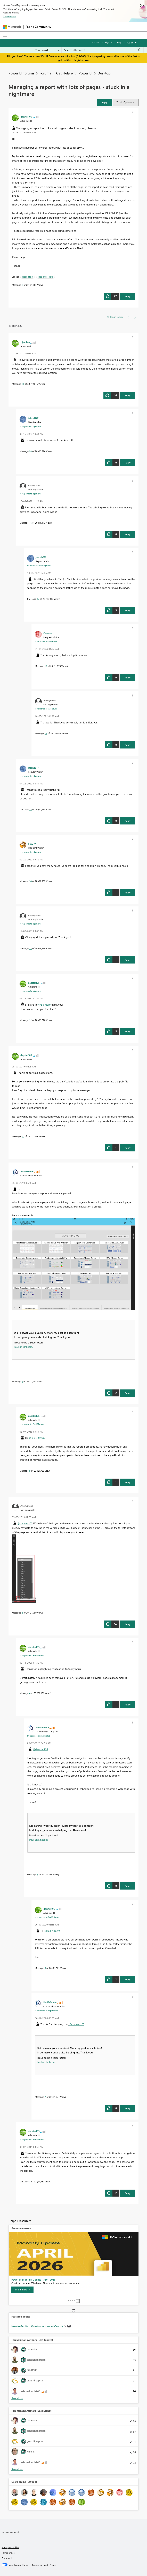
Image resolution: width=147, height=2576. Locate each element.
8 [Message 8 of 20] (22, 1381)
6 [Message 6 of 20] (45, 1968)
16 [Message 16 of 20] (30, 522)
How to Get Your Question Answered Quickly (37, 2326)
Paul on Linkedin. (23, 1346)
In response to (30, 426)
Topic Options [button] (124, 102)
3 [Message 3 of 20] (29, 2181)
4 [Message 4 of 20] (29, 1693)
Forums (45, 73)
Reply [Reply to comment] (127, 395)
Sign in (108, 42)
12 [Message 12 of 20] (30, 1020)
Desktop (103, 73)
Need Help (27, 277)
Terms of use (8, 2552)
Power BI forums (21, 73)
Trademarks (7, 2558)
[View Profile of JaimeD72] (33, 418)
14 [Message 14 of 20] (30, 881)
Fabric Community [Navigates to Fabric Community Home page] (38, 27)
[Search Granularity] (47, 50)
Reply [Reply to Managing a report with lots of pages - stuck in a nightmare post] (127, 296)
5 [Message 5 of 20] (37, 1874)
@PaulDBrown (36, 1438)
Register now (81, 60)
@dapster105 (25, 1523)
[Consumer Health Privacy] (44, 2565)
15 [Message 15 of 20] (30, 809)
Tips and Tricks (45, 277)
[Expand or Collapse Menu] (5, 35)
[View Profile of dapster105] (26, 116)
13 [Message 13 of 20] (30, 948)
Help (119, 42)
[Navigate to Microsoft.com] (12, 27)
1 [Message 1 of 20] (22, 284)
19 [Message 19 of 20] (46, 665)
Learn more (9, 16)
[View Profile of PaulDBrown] (27, 1171)
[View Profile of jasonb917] (41, 557)
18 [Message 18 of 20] (46, 733)
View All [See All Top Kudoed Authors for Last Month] (17, 2469)
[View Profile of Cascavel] (48, 633)
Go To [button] (130, 42)
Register (96, 42)
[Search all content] (102, 50)
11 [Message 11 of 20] (23, 383)
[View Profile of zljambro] (25, 342)
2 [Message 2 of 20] (22, 1612)
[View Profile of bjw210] (32, 843)
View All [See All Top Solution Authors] (17, 2398)
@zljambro (44, 1004)
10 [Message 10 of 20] (23, 1136)
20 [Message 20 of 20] (30, 451)
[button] (104, 102)
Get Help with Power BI (74, 73)
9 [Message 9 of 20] (29, 1470)
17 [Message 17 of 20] (38, 598)
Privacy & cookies (10, 2547)
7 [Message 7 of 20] (45, 2096)
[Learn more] (22, 2290)
